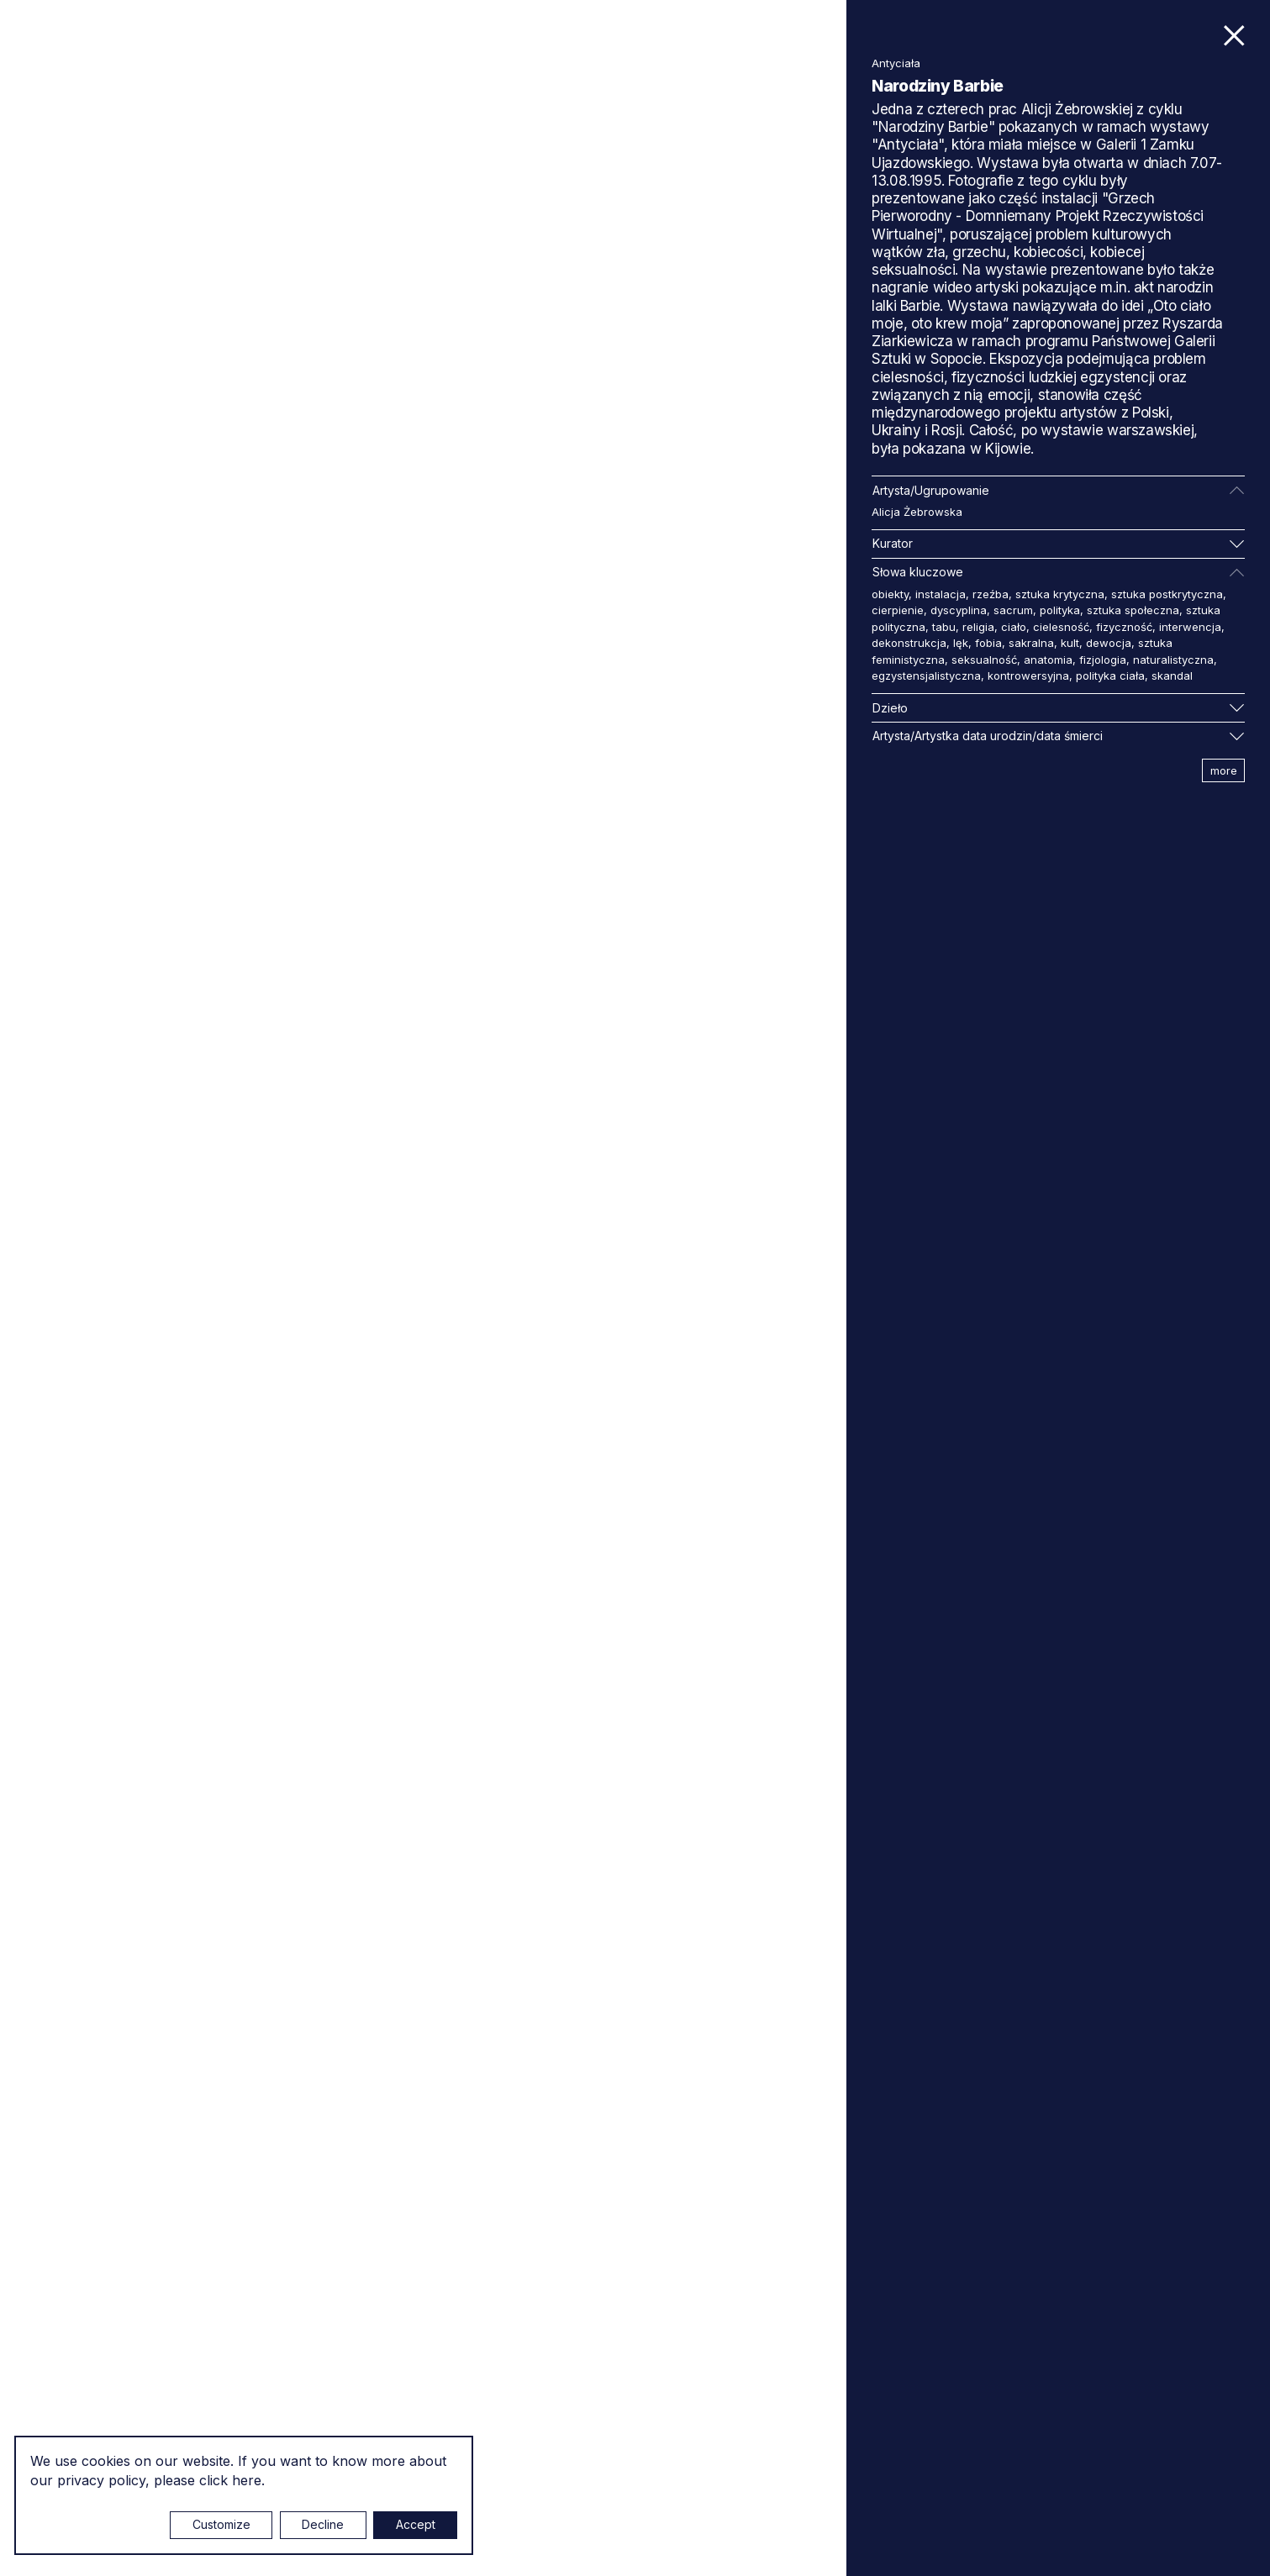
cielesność (1061, 626)
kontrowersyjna (1028, 675)
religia (978, 626)
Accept (415, 2524)
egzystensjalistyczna (926, 675)
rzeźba (990, 594)
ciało (1013, 626)
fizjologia (1102, 659)
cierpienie (898, 610)
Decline (323, 2524)
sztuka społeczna (1133, 610)
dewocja (1108, 642)
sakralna (1031, 642)
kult (1070, 642)
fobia (988, 642)
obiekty (890, 594)
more (1223, 770)
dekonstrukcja (909, 642)
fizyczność (1124, 626)
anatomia (1048, 659)
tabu (944, 626)
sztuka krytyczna (1059, 594)
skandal (1172, 675)
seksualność (984, 659)
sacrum (1013, 610)
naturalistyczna (1173, 659)
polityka (1060, 610)
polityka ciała (1110, 675)
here (246, 2480)
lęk (960, 642)
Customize (221, 2524)
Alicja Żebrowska (917, 511)
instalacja (940, 594)
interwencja (1190, 626)
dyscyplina (958, 610)
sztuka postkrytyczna (1167, 594)
